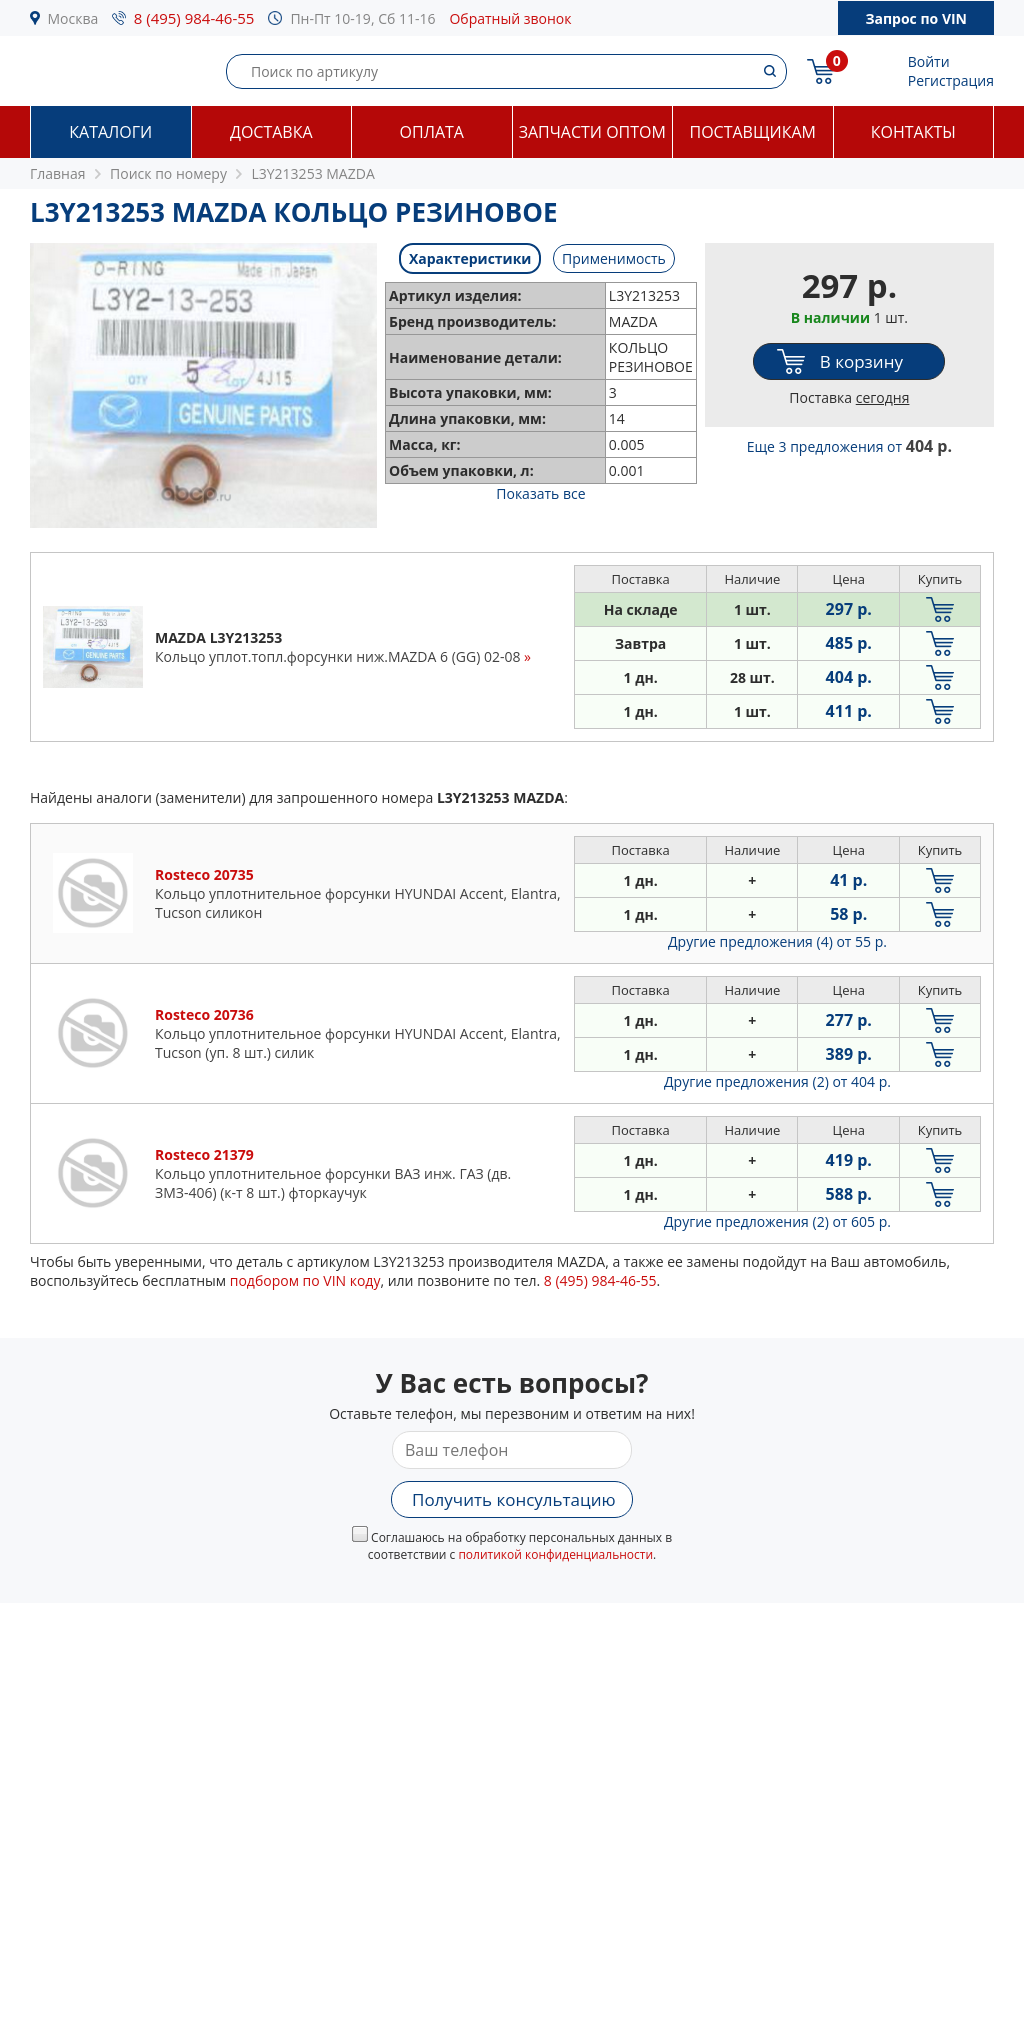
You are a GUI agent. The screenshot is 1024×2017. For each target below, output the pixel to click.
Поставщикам (753, 132)
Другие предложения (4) (777, 941)
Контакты (913, 132)
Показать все (540, 493)
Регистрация (951, 80)
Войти (929, 61)
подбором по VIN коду (305, 1280)
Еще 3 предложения (849, 446)
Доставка (271, 132)
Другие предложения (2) (777, 1081)
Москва (73, 18)
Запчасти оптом (592, 132)
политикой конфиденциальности (555, 1554)
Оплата (432, 132)
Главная (58, 173)
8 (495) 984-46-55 (194, 18)
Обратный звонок (510, 18)
